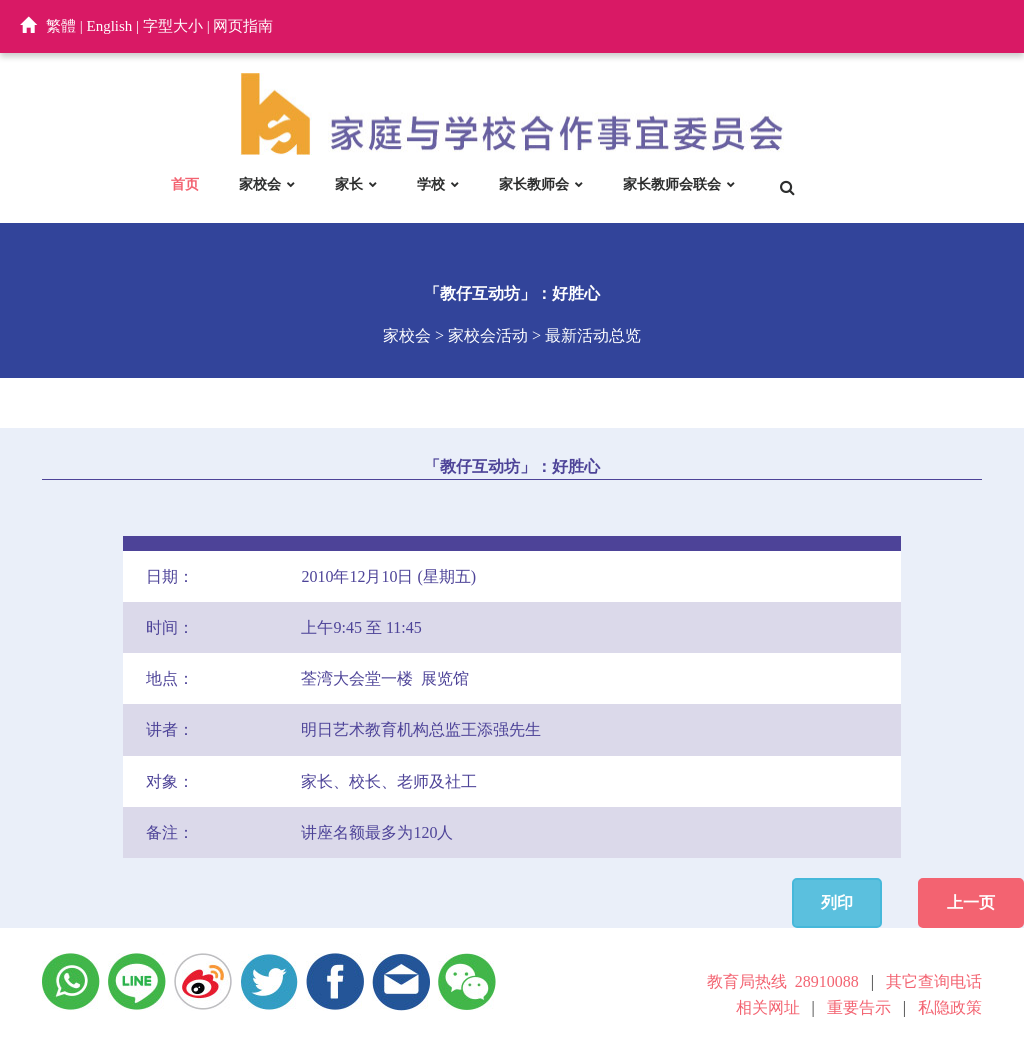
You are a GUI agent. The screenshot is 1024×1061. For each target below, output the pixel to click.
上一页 (971, 902)
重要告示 (859, 1007)
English (110, 26)
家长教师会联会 (672, 184)
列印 (837, 902)
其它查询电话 (934, 981)
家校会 (260, 184)
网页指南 (243, 26)
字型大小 (173, 26)
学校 (431, 184)
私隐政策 (950, 1007)
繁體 (61, 26)
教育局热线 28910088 (783, 981)
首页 (185, 184)
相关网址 (768, 1007)
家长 (349, 184)
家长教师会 (534, 184)
